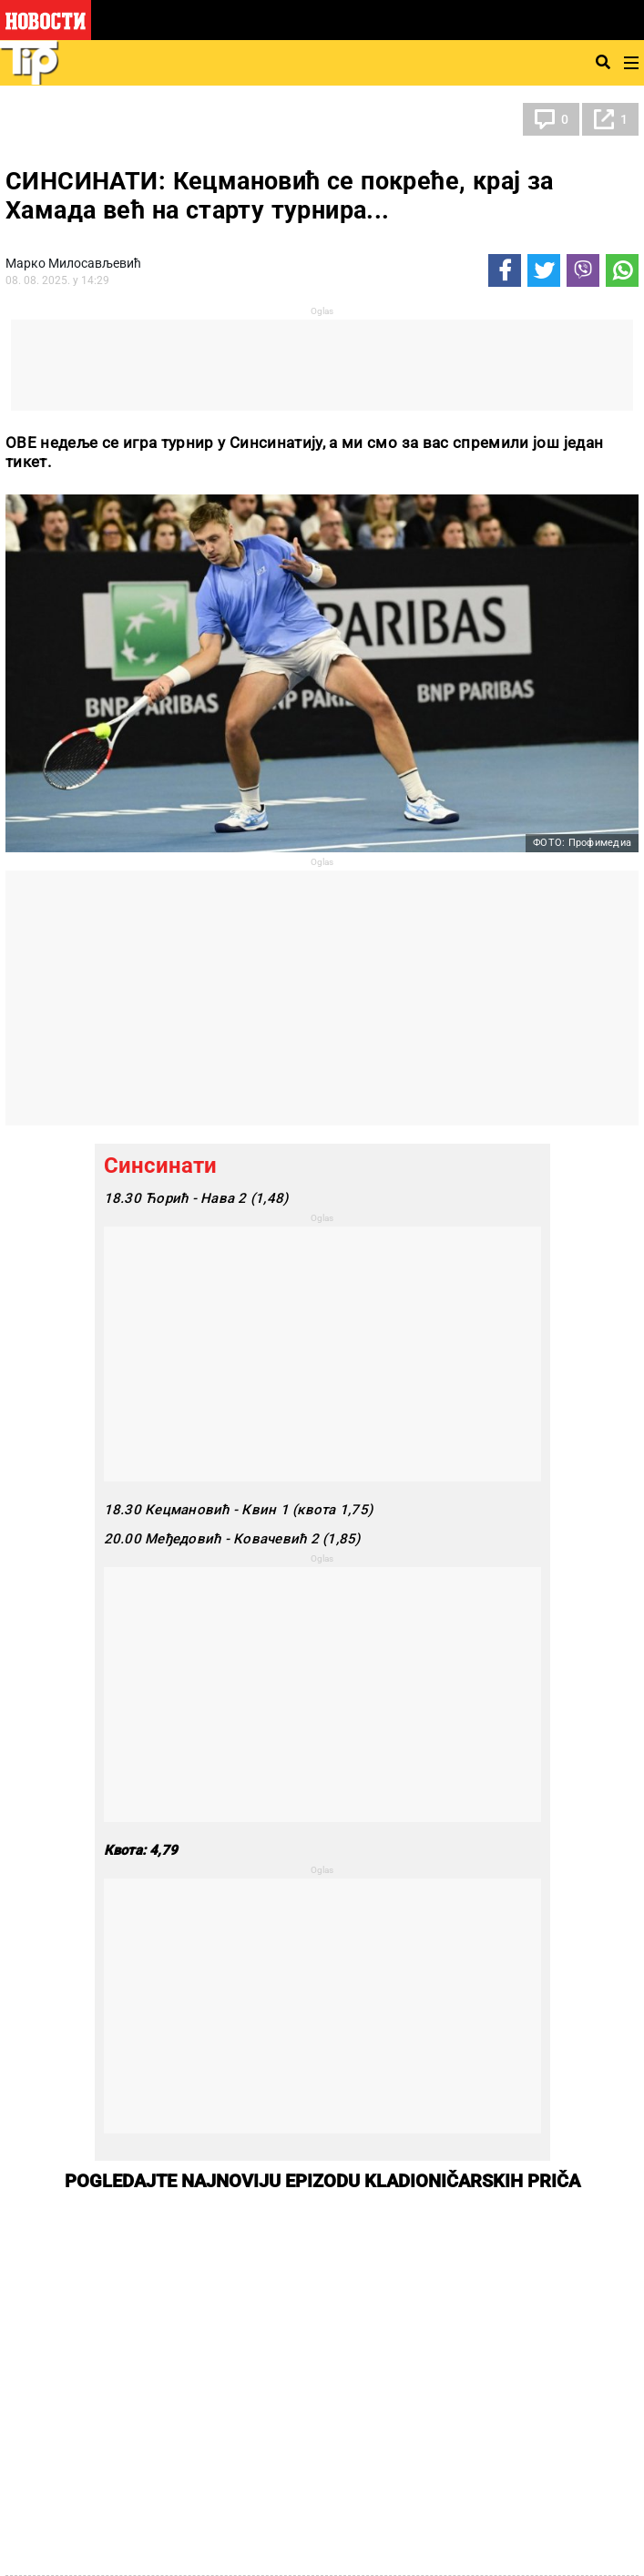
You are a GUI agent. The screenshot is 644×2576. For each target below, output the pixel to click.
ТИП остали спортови (95, 119)
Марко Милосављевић (73, 263)
